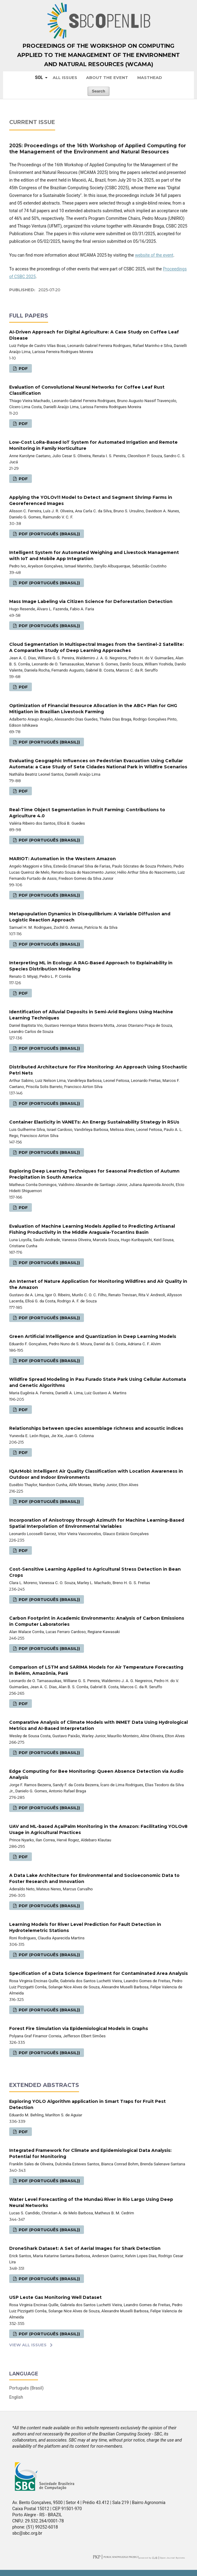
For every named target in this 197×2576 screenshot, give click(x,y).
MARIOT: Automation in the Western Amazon (62, 858)
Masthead (149, 77)
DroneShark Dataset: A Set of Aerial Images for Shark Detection (85, 2248)
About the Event (107, 77)
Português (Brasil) (26, 2388)
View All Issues (28, 2344)
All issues (65, 77)
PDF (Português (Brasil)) (48, 533)
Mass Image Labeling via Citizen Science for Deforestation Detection (90, 601)
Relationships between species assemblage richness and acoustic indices (96, 1428)
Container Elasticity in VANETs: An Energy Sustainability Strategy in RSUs (94, 1122)
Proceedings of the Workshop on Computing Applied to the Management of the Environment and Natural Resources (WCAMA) (98, 55)
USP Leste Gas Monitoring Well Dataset (55, 2297)
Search (98, 91)
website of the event (154, 255)
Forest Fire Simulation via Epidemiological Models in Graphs (78, 2028)
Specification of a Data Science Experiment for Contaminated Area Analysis (98, 1973)
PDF (22, 368)
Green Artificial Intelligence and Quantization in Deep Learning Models (92, 1336)
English (16, 2397)
